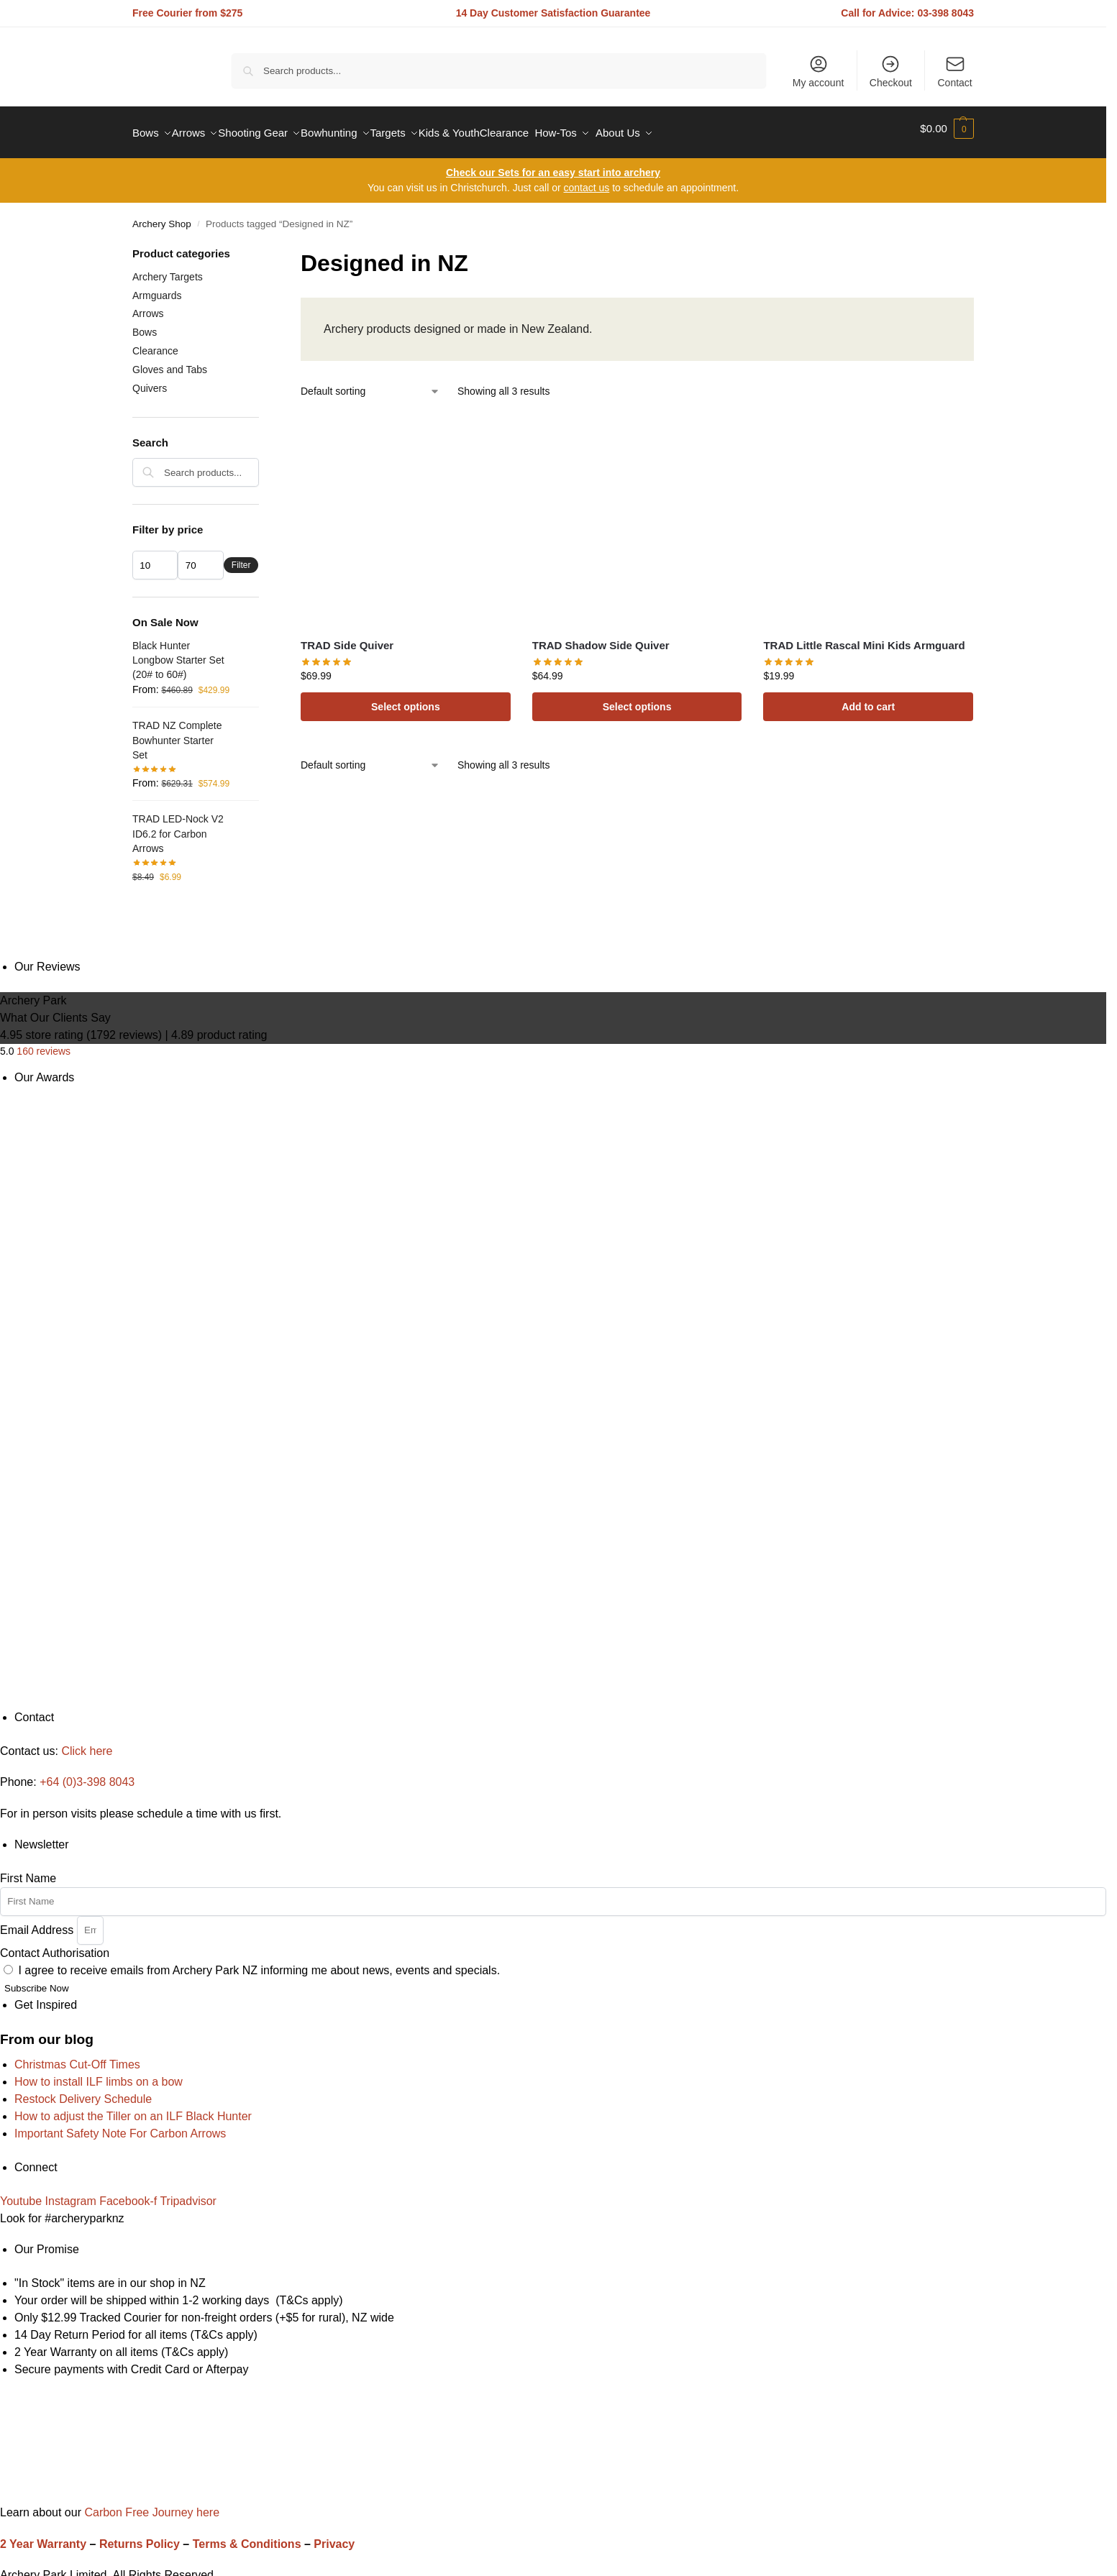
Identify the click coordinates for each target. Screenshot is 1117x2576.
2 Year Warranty (43, 2536)
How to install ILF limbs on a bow (98, 2074)
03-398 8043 (945, 13)
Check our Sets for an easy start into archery (553, 164)
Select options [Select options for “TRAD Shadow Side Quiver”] (637, 699)
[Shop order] (370, 383)
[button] (947, 128)
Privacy (334, 2536)
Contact (955, 71)
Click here (86, 1743)
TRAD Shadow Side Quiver (601, 637)
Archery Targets (167, 269)
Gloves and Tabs (169, 361)
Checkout (891, 71)
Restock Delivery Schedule (83, 2091)
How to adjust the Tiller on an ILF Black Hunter (133, 2108)
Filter (241, 557)
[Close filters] (263, 247)
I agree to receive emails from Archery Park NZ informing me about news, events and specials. (259, 1962)
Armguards (156, 287)
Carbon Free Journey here (150, 2504)
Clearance (155, 343)
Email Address (38, 1921)
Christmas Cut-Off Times (77, 2056)
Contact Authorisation (54, 1945)
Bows (144, 324)
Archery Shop (161, 216)
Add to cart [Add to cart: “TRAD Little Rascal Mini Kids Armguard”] (868, 699)
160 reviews (43, 1042)
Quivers (149, 380)
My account (818, 71)
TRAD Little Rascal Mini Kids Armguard (864, 637)
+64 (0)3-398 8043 (87, 1774)
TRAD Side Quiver (347, 637)
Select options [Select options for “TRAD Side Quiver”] (405, 699)
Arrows (148, 305)
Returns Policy (139, 2536)
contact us (586, 179)
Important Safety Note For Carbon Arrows (120, 2125)
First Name (28, 1870)
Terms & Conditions (247, 2536)
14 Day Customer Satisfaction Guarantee (553, 13)
